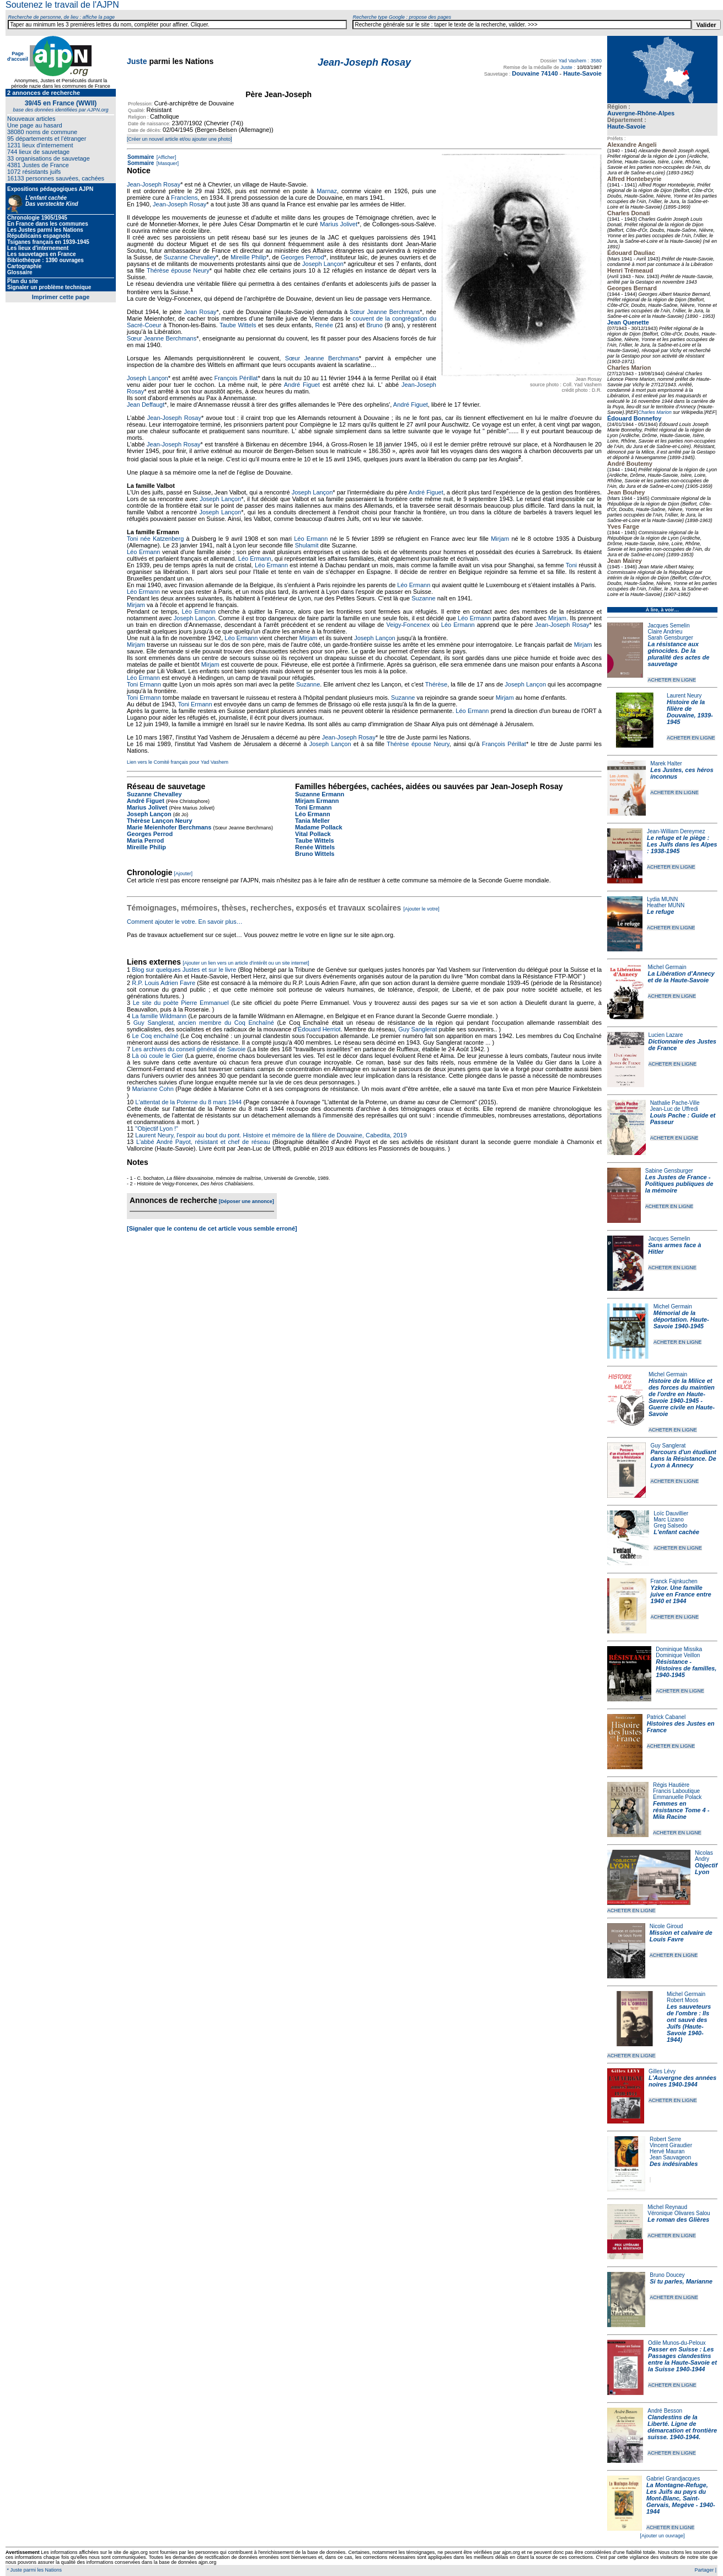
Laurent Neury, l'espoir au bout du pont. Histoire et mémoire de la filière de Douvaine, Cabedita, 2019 (270, 1135)
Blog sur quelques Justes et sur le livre (185, 969)
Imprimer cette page (61, 297)
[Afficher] (165, 157)
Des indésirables (674, 2163)
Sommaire (140, 157)
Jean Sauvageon (670, 2157)
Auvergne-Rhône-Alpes (640, 113)
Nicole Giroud (666, 1926)
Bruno (374, 325)
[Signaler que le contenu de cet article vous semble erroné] (212, 1228)
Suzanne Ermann (319, 794)
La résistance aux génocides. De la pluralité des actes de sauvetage (678, 654)
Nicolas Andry (704, 1856)
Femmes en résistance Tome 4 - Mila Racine (681, 1810)
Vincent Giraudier (671, 2145)
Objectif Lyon (706, 1868)
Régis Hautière (671, 1785)
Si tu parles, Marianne (681, 2281)
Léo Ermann (311, 538)
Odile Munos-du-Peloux (677, 2343)
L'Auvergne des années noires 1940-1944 (682, 2081)
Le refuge (660, 911)
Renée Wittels (315, 847)
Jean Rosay (200, 311)
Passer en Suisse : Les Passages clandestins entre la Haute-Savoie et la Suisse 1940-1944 (682, 2359)
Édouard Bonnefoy (634, 418)
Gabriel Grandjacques (673, 2479)
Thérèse (436, 684)
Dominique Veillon (678, 1655)
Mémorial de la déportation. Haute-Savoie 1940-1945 (681, 1319)
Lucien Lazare (666, 1035)
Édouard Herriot (319, 1029)
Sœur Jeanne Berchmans (385, 311)
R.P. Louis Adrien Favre (163, 983)
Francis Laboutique (676, 1791)
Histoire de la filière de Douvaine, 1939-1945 (690, 712)
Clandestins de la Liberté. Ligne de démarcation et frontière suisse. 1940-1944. (682, 2427)
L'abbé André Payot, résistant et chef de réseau (203, 1141)
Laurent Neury (684, 696)
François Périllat (236, 378)
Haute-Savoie (626, 126)
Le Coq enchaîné (155, 1035)
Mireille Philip (248, 257)
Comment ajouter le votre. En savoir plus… (185, 921)
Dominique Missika (679, 1649)
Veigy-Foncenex (408, 624)
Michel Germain (667, 967)
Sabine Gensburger (669, 1171)
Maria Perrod (145, 840)
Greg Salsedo (670, 1526)
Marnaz (327, 191)
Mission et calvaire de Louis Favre (681, 1935)
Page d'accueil (17, 56)
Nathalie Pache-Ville (675, 1103)
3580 (596, 60)
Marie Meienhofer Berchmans (169, 827)
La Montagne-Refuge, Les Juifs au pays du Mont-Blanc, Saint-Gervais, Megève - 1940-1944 (680, 2498)
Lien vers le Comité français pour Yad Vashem (177, 762)
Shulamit (307, 545)
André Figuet (302, 384)
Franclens (184, 197)
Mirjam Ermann (317, 800)
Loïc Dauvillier (671, 1513)
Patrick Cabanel (666, 1717)
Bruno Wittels (314, 853)
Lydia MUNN (662, 899)
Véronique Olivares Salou (678, 2213)
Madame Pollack (318, 827)
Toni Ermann (144, 684)
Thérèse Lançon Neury (159, 820)
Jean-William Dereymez (676, 831)
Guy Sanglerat (667, 1446)
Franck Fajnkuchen (674, 1581)
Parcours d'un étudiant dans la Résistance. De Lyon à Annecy (683, 1458)
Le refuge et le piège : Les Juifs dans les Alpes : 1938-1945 (682, 844)
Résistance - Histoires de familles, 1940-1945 (686, 1668)
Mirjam (500, 538)
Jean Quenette (628, 322)
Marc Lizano (668, 1519)
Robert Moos (682, 2000)
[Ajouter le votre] (421, 909)
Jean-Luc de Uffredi (674, 1109)
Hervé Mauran (667, 2151)
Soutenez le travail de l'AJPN (62, 4)
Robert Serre (665, 2139)
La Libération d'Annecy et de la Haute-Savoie (681, 976)
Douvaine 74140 (535, 73)
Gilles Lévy (662, 2071)
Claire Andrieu (664, 632)
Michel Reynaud (667, 2207)
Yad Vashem (572, 60)
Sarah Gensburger (670, 638)
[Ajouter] (183, 873)
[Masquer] (167, 163)
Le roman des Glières (678, 2219)
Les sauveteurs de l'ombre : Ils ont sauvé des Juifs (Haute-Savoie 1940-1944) (689, 2023)
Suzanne (423, 598)
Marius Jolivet (338, 224)
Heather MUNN (665, 905)
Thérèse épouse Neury (178, 270)
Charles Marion (655, 412)
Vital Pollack (313, 834)
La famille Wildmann (159, 1016)
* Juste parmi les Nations (34, 2570)
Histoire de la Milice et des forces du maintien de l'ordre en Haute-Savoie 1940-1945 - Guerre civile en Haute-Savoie (682, 1397)
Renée (324, 325)
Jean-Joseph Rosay (153, 184)
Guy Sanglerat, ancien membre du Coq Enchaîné (203, 1022)
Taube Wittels (237, 325)
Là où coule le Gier (157, 1055)
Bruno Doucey (667, 2275)
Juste (137, 61)
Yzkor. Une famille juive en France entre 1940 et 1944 (681, 1594)
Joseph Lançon (323, 263)
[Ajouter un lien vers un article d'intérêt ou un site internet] (246, 963)
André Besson (664, 2411)
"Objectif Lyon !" (156, 1128)
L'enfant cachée (676, 1532)
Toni (571, 565)
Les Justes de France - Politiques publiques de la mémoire (679, 1184)
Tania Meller (312, 820)
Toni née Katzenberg (155, 538)
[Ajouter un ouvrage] (662, 2535)
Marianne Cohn (152, 1088)
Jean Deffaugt (145, 404)
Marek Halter (666, 763)
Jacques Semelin (668, 625)
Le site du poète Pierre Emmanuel (181, 1002)
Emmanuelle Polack (677, 1797)
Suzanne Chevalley (190, 257)
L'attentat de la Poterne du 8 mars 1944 (188, 1102)
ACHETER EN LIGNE (671, 680)
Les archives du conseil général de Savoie (188, 1049)
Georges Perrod (302, 257)
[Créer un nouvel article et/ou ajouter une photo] (179, 139)
